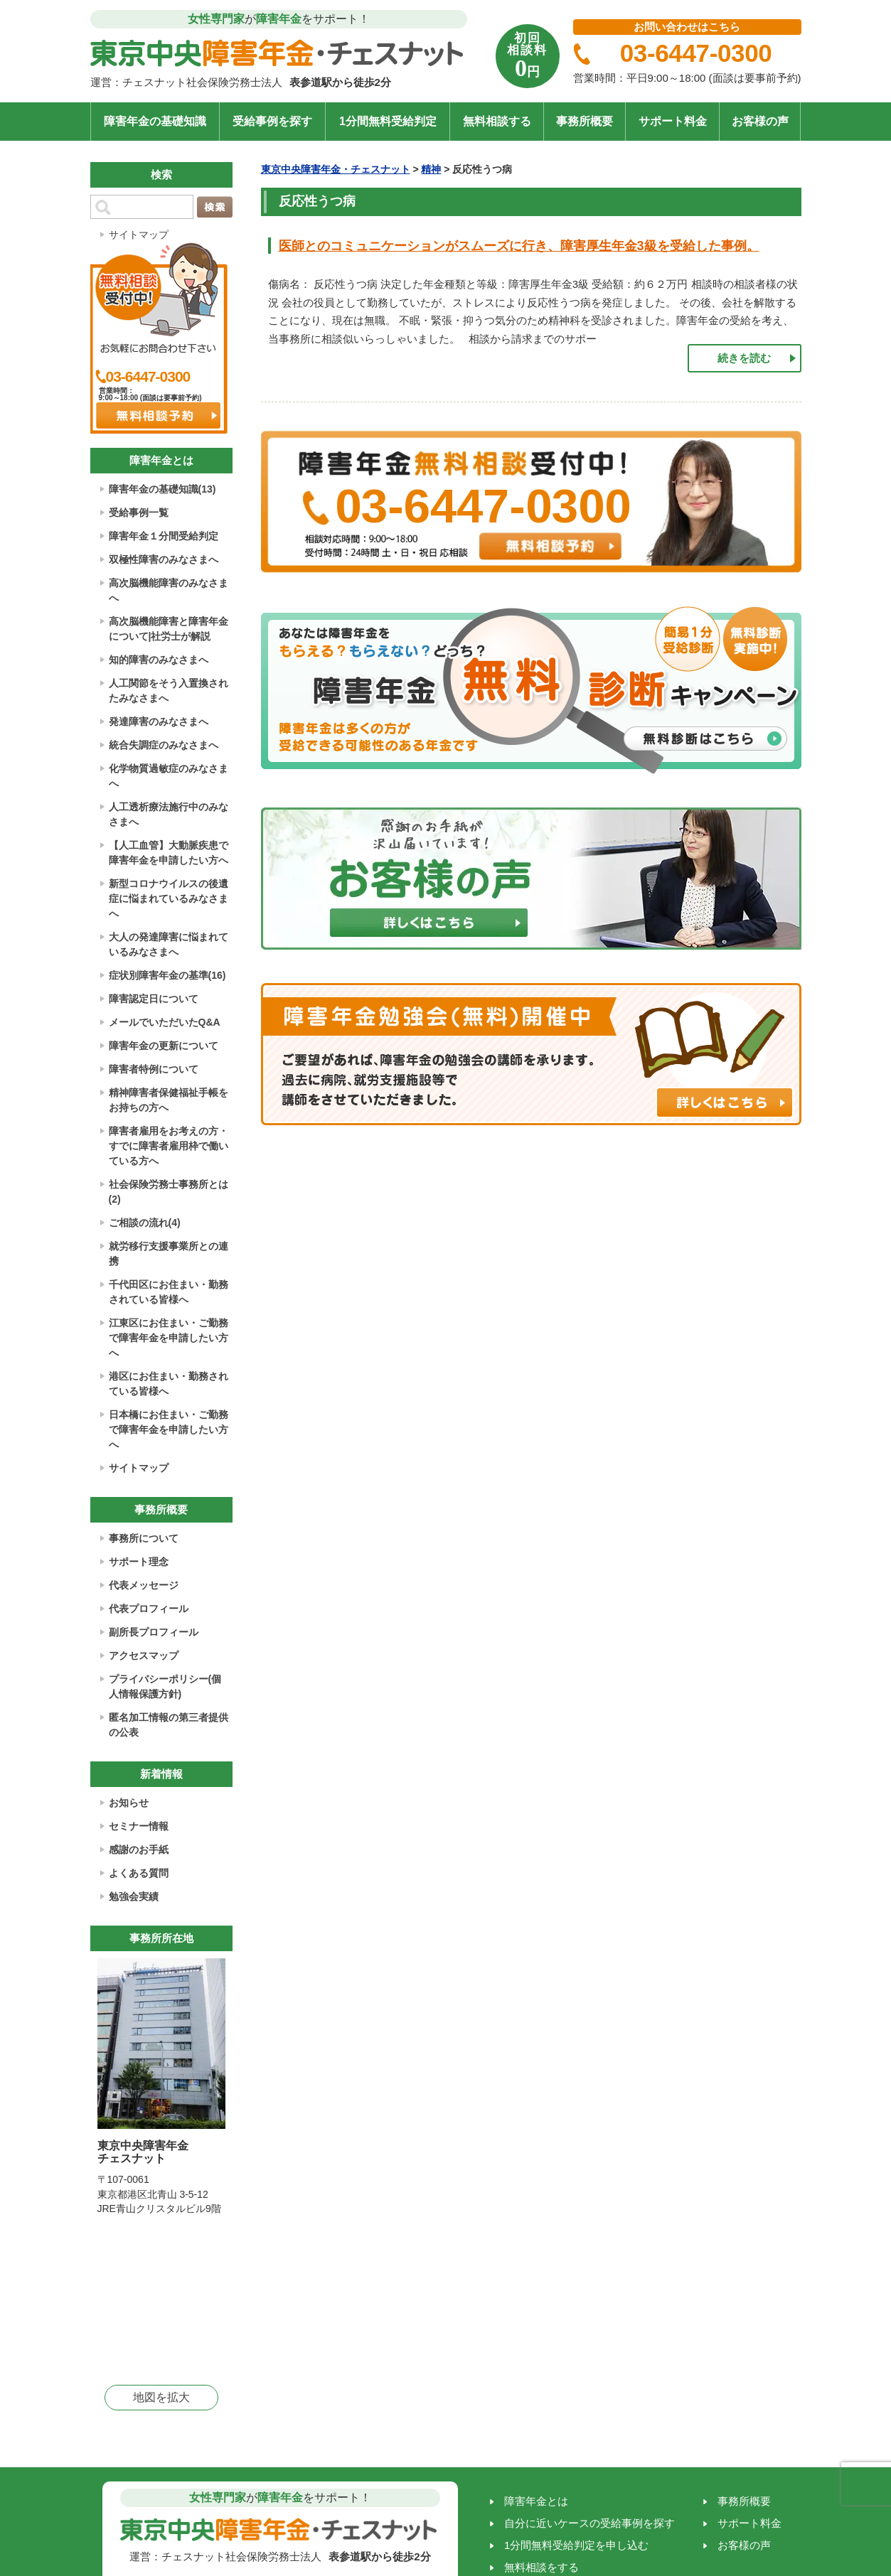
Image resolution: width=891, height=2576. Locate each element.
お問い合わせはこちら (687, 27)
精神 (431, 169)
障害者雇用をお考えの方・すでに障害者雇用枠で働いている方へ (168, 1145)
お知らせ (129, 1802)
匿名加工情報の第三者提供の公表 (168, 1725)
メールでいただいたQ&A (164, 1022)
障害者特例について (153, 1069)
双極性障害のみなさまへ (163, 559)
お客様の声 (760, 121)
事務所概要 (584, 121)
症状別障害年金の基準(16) (167, 975)
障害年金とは (536, 2501)
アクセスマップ (143, 1655)
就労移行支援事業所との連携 (168, 1253)
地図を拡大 (161, 2397)
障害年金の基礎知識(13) (162, 489)
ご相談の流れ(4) (145, 1222)
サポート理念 (139, 1561)
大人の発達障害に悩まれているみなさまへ (168, 944)
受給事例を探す (272, 121)
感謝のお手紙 (139, 1849)
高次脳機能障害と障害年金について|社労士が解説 (168, 629)
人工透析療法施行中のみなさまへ (168, 814)
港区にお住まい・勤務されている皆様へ (168, 1383)
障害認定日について (153, 998)
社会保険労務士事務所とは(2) (168, 1192)
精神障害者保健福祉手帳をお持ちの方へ (168, 1100)
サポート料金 (673, 121)
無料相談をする (541, 2567)
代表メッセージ (143, 1585)
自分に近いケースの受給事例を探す (589, 2523)
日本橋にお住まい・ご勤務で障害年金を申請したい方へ (168, 1429)
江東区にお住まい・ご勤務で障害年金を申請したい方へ (168, 1337)
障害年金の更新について (163, 1045)
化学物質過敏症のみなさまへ (168, 776)
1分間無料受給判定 (388, 121)
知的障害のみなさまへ (158, 659)
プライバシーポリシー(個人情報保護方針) (165, 1686)
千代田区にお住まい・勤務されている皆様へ (168, 1292)
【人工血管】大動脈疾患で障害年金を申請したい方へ (168, 852)
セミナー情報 (139, 1826)
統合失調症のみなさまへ (163, 745)
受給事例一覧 (139, 512)
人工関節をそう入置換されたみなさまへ (168, 690)
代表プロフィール (148, 1608)
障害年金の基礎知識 (155, 121)
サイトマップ (139, 234)
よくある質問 (139, 1873)
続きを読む (744, 358)
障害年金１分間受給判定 (163, 536)
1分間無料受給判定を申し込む (576, 2545)
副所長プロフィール (153, 1632)
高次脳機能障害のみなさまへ (168, 590)
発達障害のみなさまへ (158, 721)
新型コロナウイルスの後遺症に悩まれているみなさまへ (168, 898)
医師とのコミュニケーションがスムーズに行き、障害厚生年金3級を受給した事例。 (519, 246)
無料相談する (497, 121)
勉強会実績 (134, 1896)
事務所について (143, 1538)
